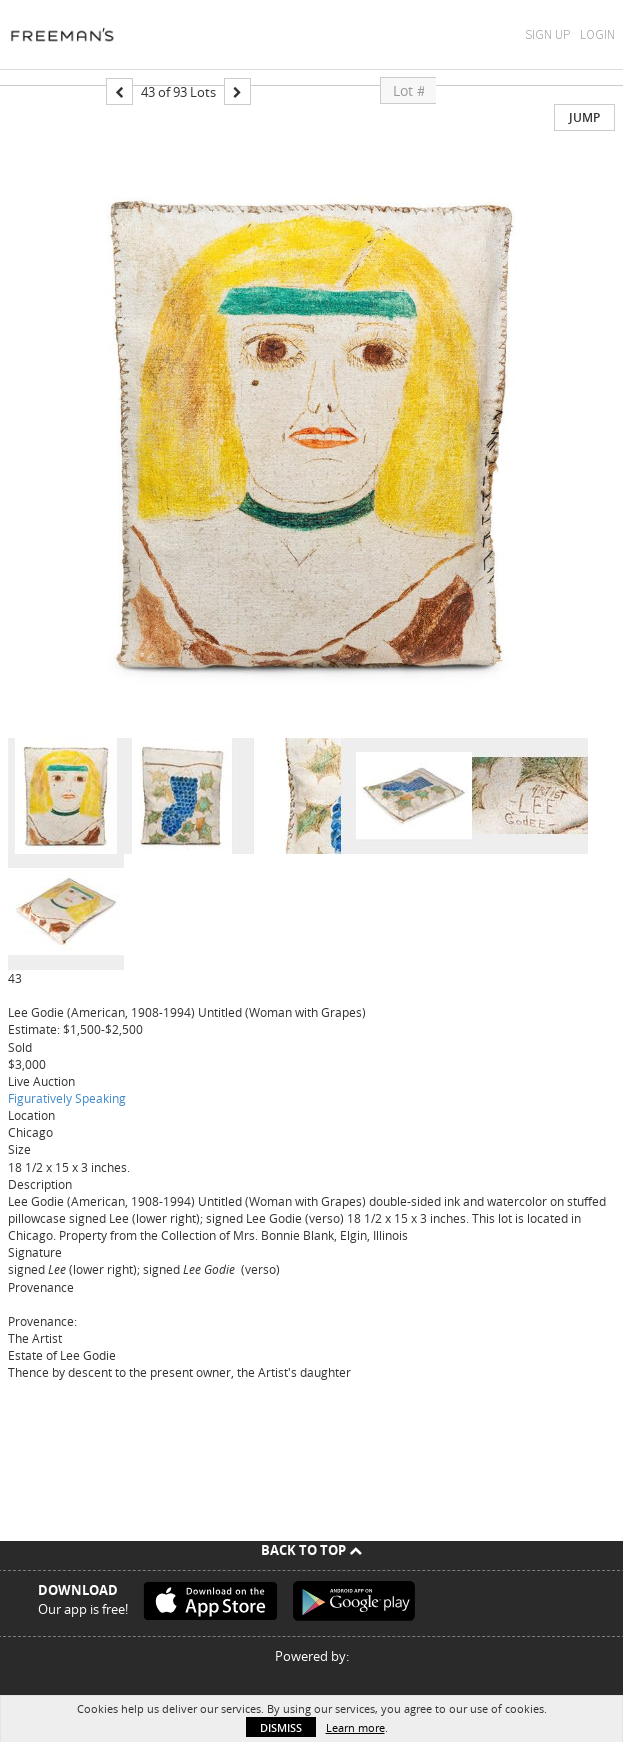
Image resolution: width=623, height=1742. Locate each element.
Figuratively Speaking (67, 1098)
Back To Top (311, 1550)
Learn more (355, 1727)
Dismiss (281, 1727)
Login (597, 34)
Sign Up (547, 34)
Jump (584, 117)
